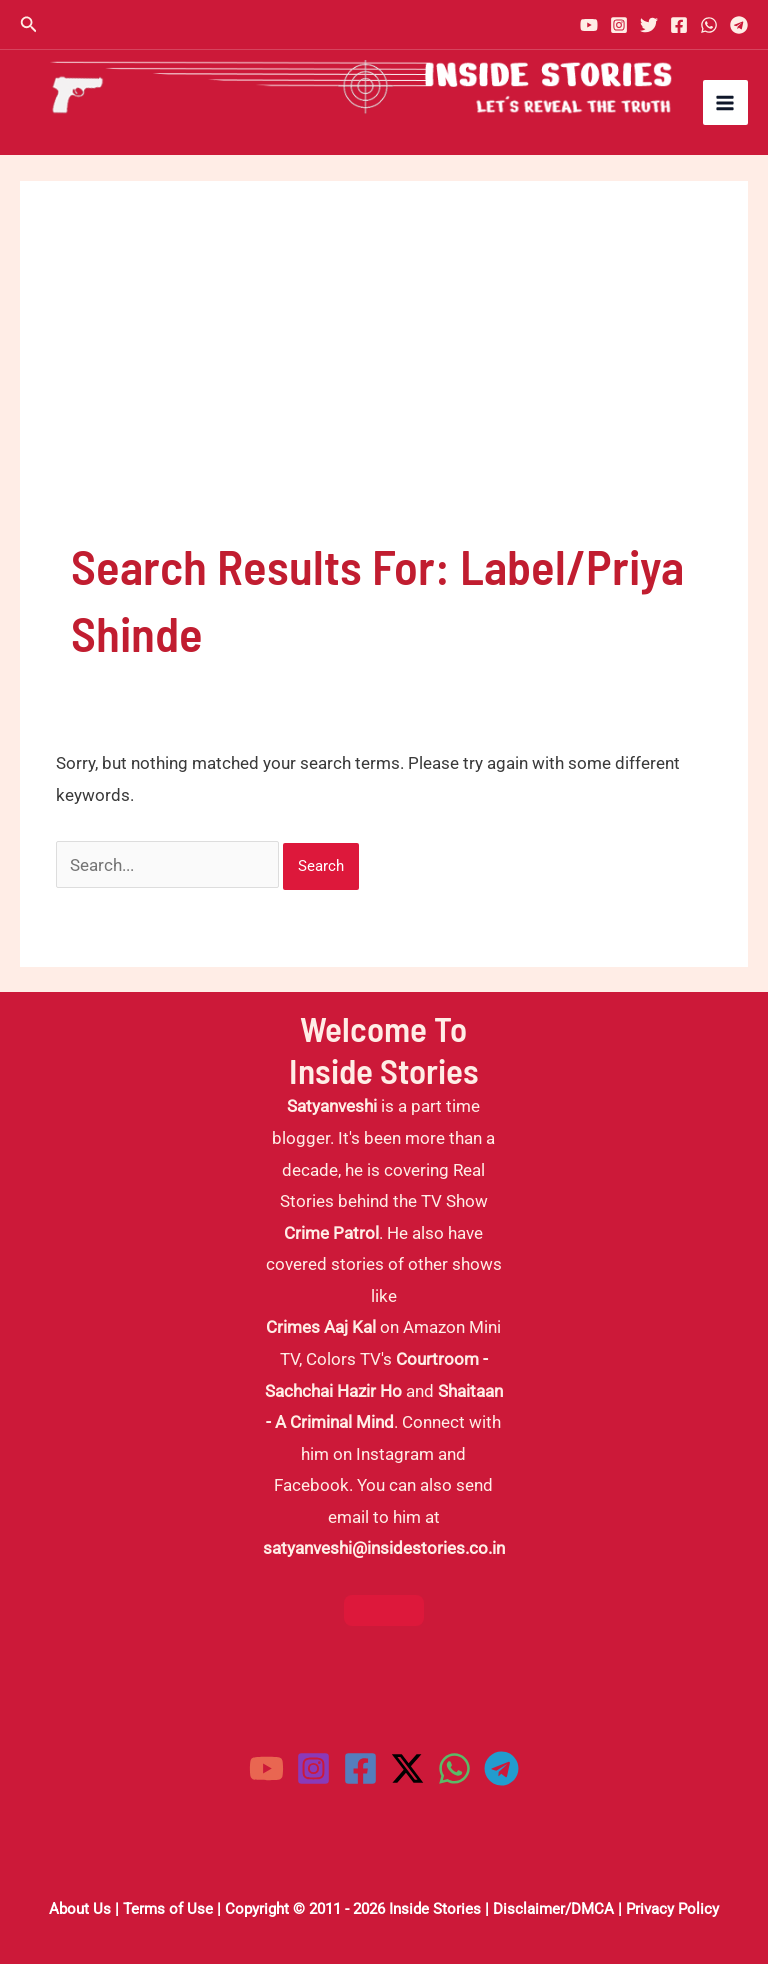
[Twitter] (649, 25)
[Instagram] (619, 25)
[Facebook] (679, 25)
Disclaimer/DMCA (553, 1909)
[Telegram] (739, 25)
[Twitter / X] (407, 1768)
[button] (29, 24)
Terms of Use (168, 1909)
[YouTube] (589, 25)
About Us (80, 1909)
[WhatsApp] (709, 25)
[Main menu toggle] (726, 103)
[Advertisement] (384, 382)
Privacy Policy (672, 1909)
